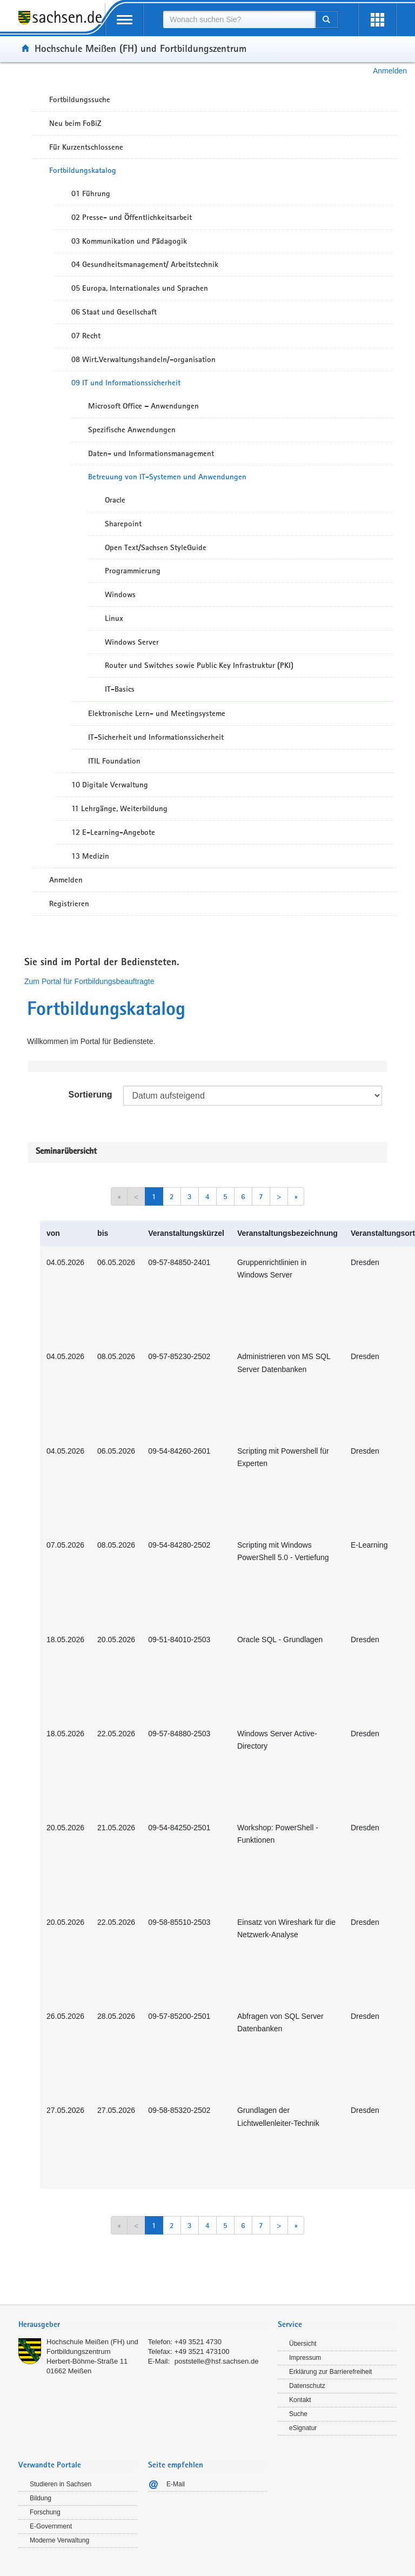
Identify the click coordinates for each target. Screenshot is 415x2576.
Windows (120, 594)
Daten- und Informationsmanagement (151, 453)
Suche (298, 2414)
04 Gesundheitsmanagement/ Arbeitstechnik (144, 264)
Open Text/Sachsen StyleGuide (155, 547)
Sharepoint (123, 523)
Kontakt (300, 2400)
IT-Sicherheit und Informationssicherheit (156, 737)
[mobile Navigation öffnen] (124, 19)
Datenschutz (307, 2386)
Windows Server (132, 642)
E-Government (51, 2526)
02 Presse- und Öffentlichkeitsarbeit (131, 217)
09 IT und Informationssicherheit (125, 382)
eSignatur (303, 2428)
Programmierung (132, 571)
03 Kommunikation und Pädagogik (129, 241)
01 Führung (90, 193)
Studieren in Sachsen (60, 2484)
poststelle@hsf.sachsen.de (217, 2361)
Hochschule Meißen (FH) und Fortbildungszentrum (140, 48)
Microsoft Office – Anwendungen (143, 406)
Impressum (305, 2357)
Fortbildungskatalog (82, 170)
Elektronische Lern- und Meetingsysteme (156, 713)
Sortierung (90, 1094)
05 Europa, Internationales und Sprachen (139, 288)
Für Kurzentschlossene (86, 147)
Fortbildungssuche (79, 99)
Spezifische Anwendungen (132, 429)
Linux (114, 618)
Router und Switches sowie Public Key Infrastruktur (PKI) (199, 665)
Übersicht (303, 2343)
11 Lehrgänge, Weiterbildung (119, 808)
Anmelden (390, 70)
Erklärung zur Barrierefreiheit (330, 2372)
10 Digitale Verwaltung (109, 784)
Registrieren (69, 903)
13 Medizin (90, 856)
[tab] (142, 2325)
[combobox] (239, 19)
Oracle (115, 500)
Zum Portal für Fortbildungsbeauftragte (89, 981)
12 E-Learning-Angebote (113, 832)
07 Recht (86, 335)
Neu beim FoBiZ (75, 123)
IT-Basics (120, 689)
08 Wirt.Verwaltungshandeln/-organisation (143, 359)
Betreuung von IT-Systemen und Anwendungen (167, 476)
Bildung (40, 2498)
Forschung (45, 2512)
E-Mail (175, 2484)
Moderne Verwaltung (59, 2540)
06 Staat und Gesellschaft (114, 312)
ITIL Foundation (114, 761)
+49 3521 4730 (198, 2342)
